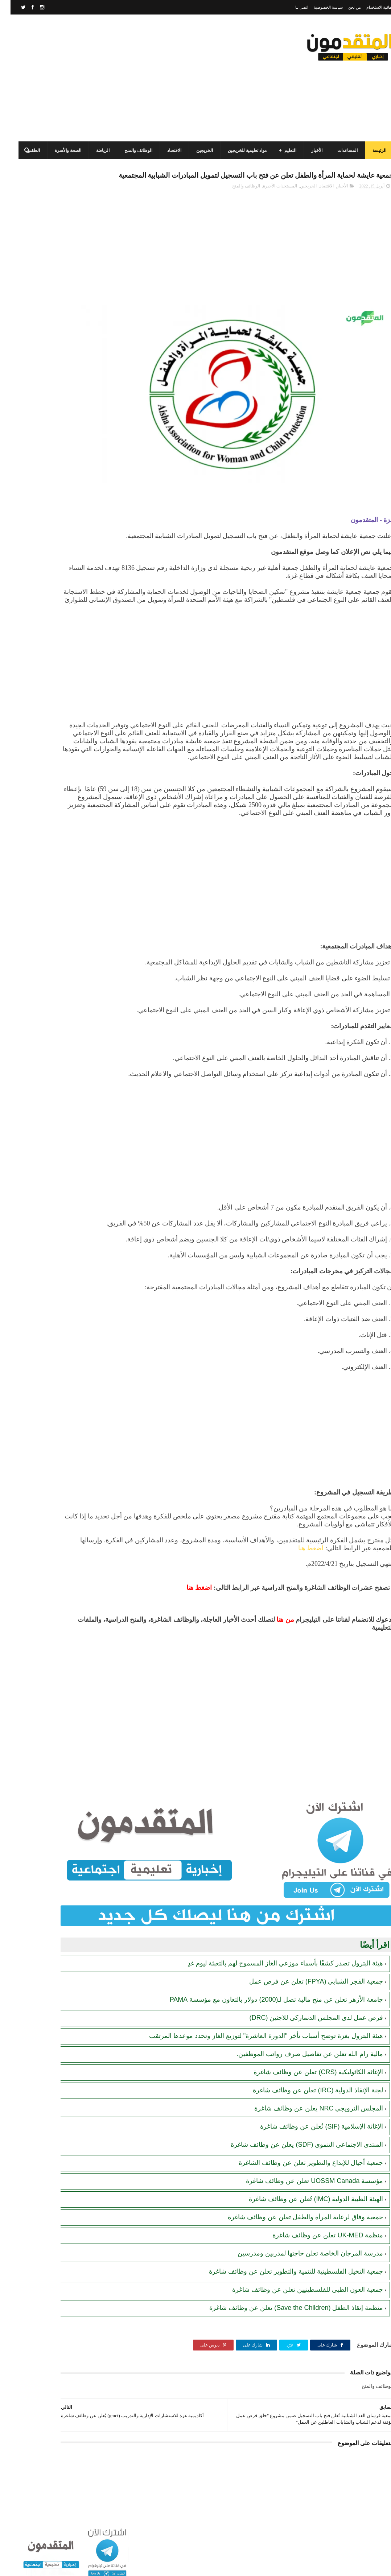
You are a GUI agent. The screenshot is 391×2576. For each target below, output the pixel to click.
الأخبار (306, 150)
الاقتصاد (164, 150)
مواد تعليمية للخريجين (236, 150)
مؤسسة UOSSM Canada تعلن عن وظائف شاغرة (304, 2189)
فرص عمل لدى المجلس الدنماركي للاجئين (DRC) (306, 2026)
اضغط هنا (216, 1591)
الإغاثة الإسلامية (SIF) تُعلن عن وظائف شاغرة (311, 2135)
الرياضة (92, 150)
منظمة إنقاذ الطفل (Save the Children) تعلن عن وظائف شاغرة (286, 2316)
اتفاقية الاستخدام (369, 7)
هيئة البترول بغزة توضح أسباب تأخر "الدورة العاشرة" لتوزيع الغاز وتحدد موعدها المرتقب (256, 2044)
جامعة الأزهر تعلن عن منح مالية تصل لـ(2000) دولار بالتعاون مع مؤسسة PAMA (266, 2008)
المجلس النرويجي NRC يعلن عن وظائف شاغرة (308, 2117)
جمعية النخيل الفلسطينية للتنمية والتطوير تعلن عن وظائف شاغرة (285, 2280)
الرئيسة (369, 150)
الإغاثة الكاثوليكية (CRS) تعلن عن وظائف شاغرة (308, 2081)
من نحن (344, 7)
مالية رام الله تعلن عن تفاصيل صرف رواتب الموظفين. (299, 2063)
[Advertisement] (140, 78)
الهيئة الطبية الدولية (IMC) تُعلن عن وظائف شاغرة (305, 2208)
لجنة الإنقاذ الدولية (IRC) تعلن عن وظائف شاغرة (307, 2099)
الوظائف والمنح (128, 150)
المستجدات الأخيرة (269, 201)
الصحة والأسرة (57, 150)
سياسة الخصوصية (317, 7)
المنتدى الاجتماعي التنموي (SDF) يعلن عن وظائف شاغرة (296, 2153)
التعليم (280, 150)
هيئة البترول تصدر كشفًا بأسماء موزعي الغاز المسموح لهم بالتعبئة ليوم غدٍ (275, 1972)
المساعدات (337, 150)
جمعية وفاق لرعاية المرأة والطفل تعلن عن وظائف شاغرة (295, 2226)
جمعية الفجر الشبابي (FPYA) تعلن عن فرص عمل (306, 1990)
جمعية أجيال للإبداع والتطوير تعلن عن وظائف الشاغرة (300, 2171)
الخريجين (194, 150)
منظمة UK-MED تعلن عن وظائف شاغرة (317, 2244)
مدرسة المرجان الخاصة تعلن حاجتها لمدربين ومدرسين (300, 2262)
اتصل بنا (291, 7)
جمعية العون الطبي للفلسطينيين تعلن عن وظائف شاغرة (297, 2298)
